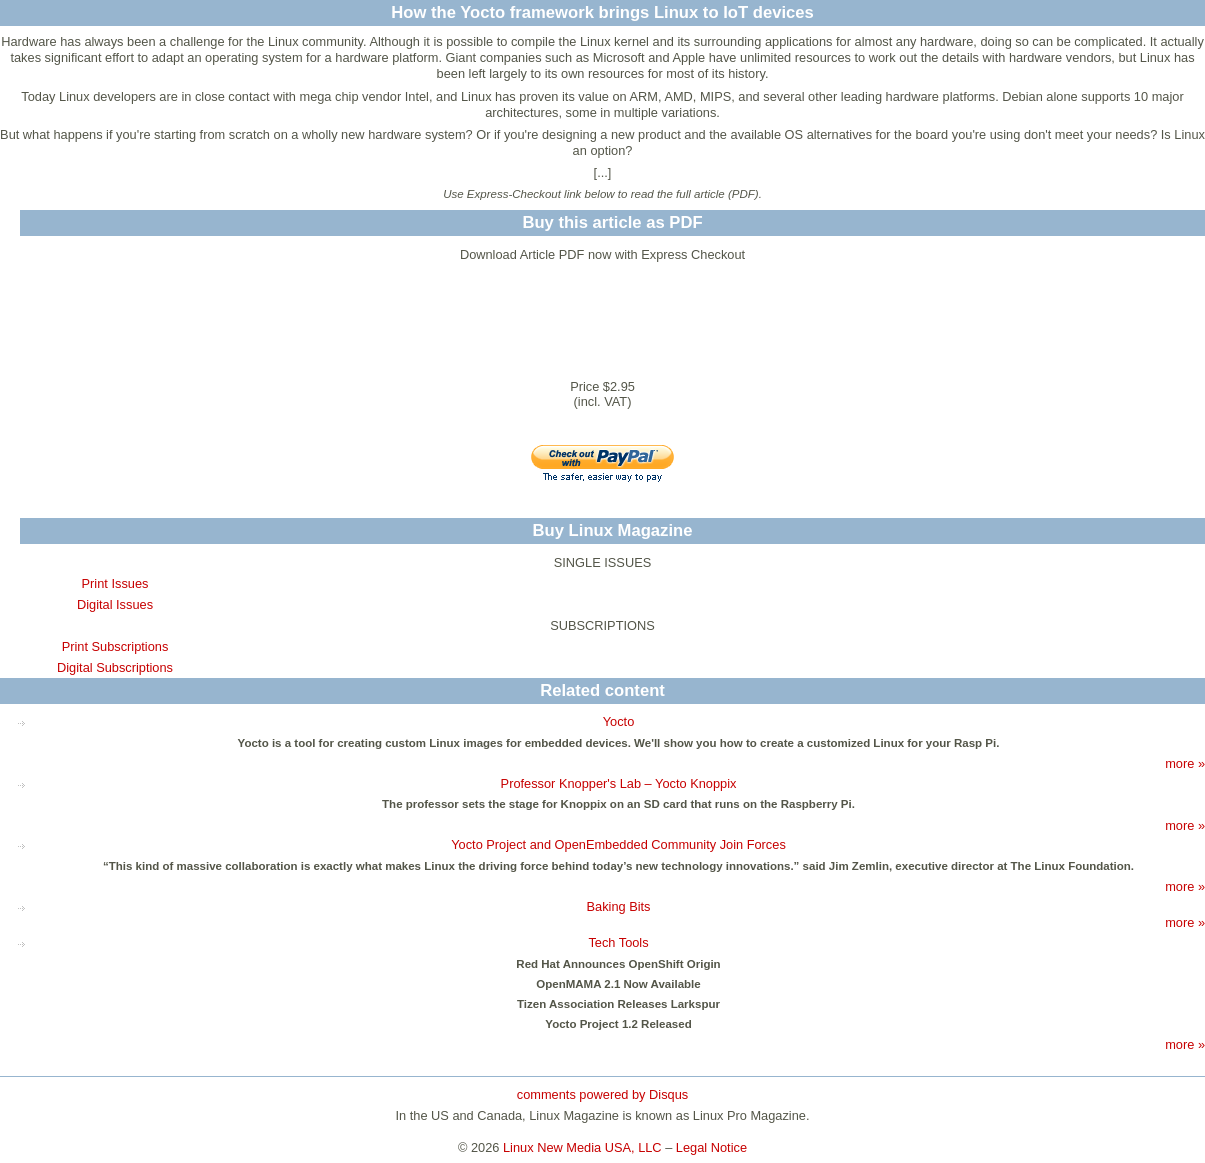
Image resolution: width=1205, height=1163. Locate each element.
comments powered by (602, 1094)
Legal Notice (711, 1147)
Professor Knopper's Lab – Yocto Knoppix (619, 783)
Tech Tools (618, 942)
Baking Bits (618, 906)
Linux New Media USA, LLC (582, 1147)
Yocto (619, 721)
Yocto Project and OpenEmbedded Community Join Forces (618, 844)
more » (1185, 763)
